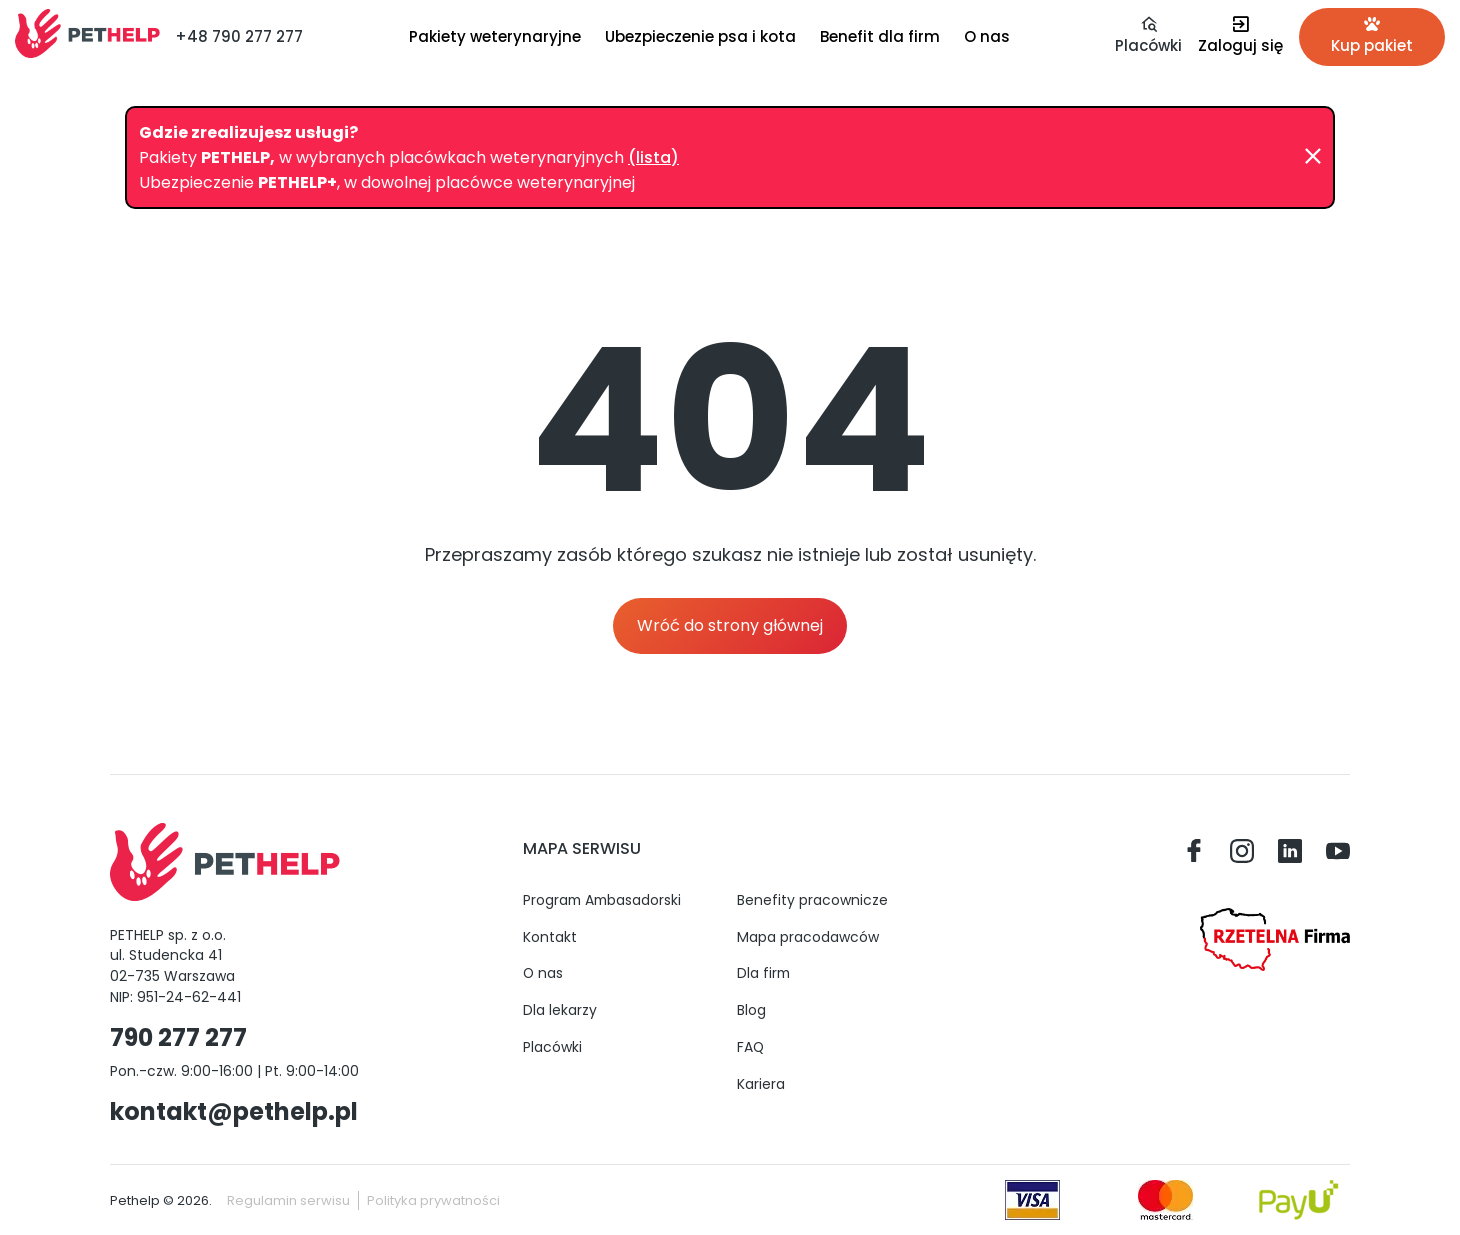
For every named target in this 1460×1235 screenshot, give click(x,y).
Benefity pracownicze (812, 900)
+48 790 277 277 (239, 36)
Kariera (761, 1084)
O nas (543, 973)
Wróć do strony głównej (730, 625)
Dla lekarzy (560, 1010)
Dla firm (763, 973)
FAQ (750, 1047)
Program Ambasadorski (602, 900)
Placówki (552, 1047)
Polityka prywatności (433, 1200)
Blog (751, 1010)
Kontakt (550, 937)
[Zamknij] (1313, 157)
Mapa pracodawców (808, 937)
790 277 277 (178, 1037)
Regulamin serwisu (288, 1200)
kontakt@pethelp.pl (234, 1111)
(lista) (653, 157)
